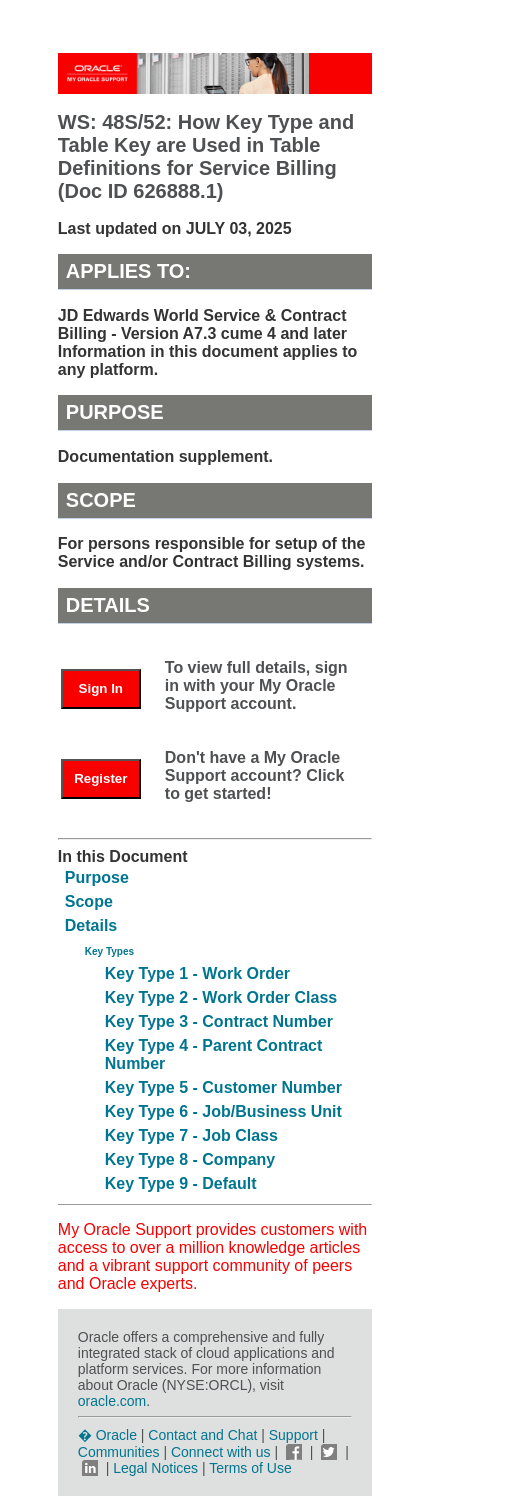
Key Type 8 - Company (190, 1159)
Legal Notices (155, 1468)
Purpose (97, 877)
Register (100, 778)
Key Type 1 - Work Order (197, 973)
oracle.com (112, 1401)
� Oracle (107, 1435)
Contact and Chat (202, 1435)
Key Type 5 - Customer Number (223, 1087)
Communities (119, 1452)
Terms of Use (250, 1468)
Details (91, 925)
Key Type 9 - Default (181, 1183)
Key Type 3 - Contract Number (219, 1021)
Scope (89, 901)
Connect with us (223, 1452)
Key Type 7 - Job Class (191, 1135)
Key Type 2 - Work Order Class (221, 997)
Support (293, 1435)
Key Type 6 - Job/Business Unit (223, 1111)
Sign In (101, 688)
